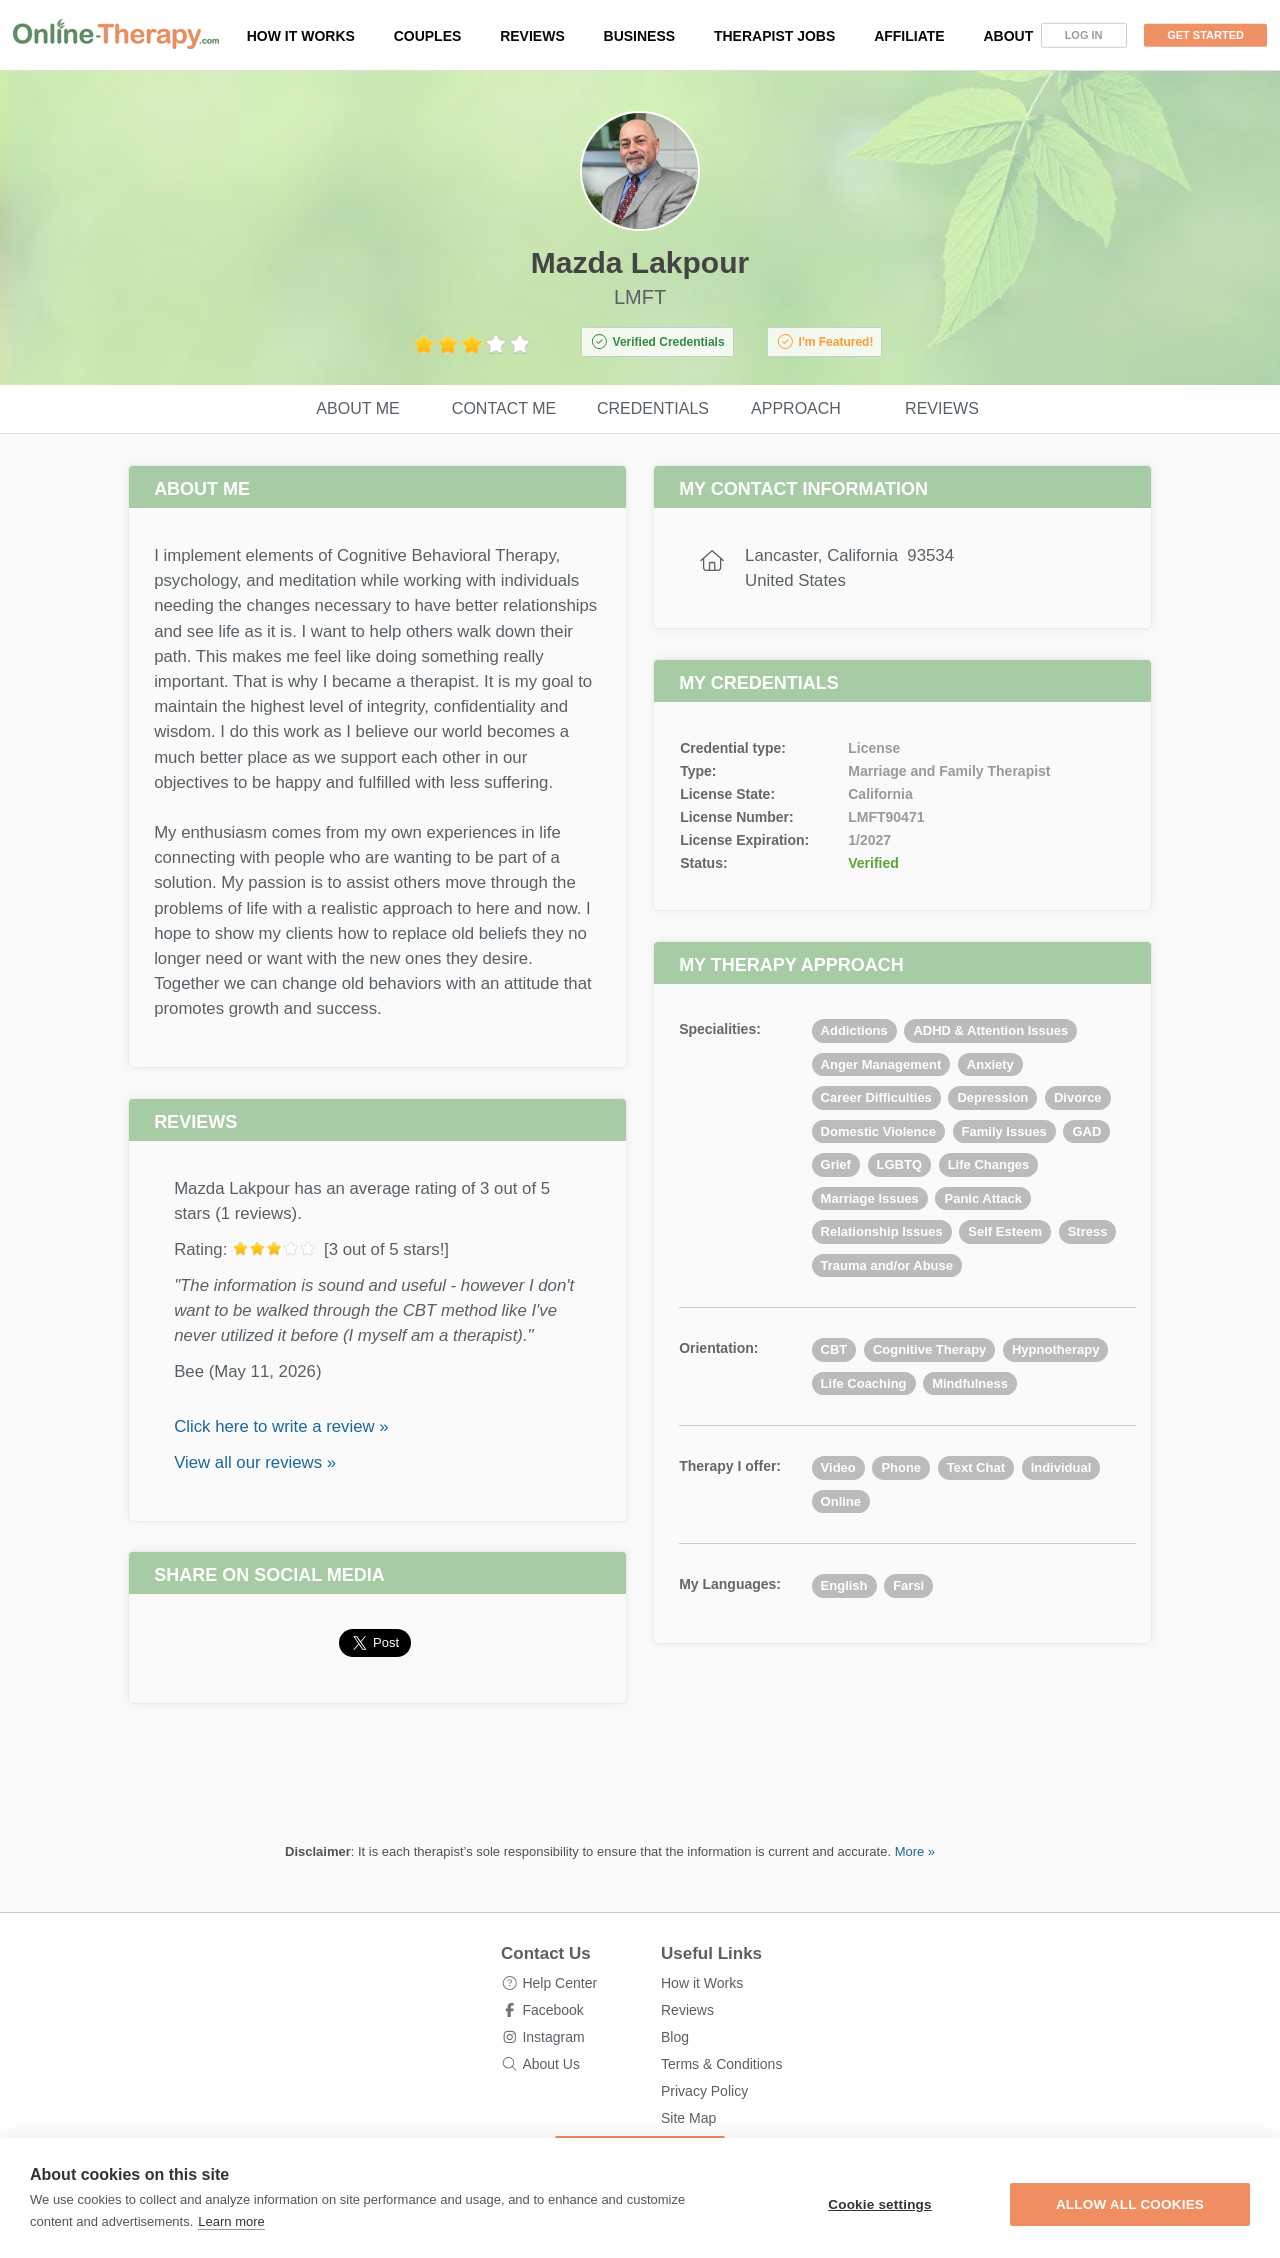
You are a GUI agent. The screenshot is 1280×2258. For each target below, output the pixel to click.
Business (640, 36)
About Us (551, 2064)
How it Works (702, 1983)
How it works (301, 36)
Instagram (553, 2037)
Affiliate (909, 36)
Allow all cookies (1130, 2204)
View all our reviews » (255, 1462)
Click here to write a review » (281, 1426)
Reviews (532, 36)
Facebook (552, 2010)
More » (915, 1851)
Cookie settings (880, 2204)
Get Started (1205, 35)
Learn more (231, 2221)
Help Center (559, 1983)
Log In (1084, 35)
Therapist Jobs (774, 36)
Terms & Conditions (721, 2064)
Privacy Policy (704, 2091)
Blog (675, 2037)
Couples (428, 36)
